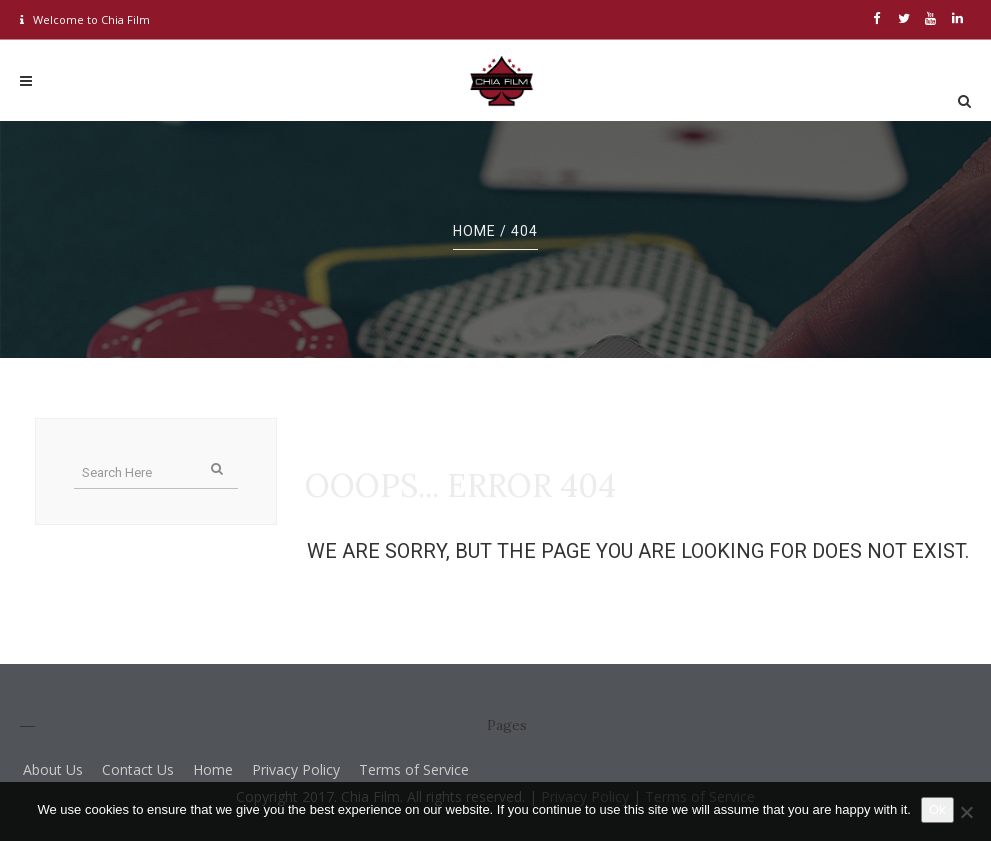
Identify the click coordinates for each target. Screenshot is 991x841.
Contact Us (138, 769)
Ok (937, 809)
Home (474, 231)
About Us (53, 769)
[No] (966, 812)
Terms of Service (414, 769)
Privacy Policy (296, 769)
